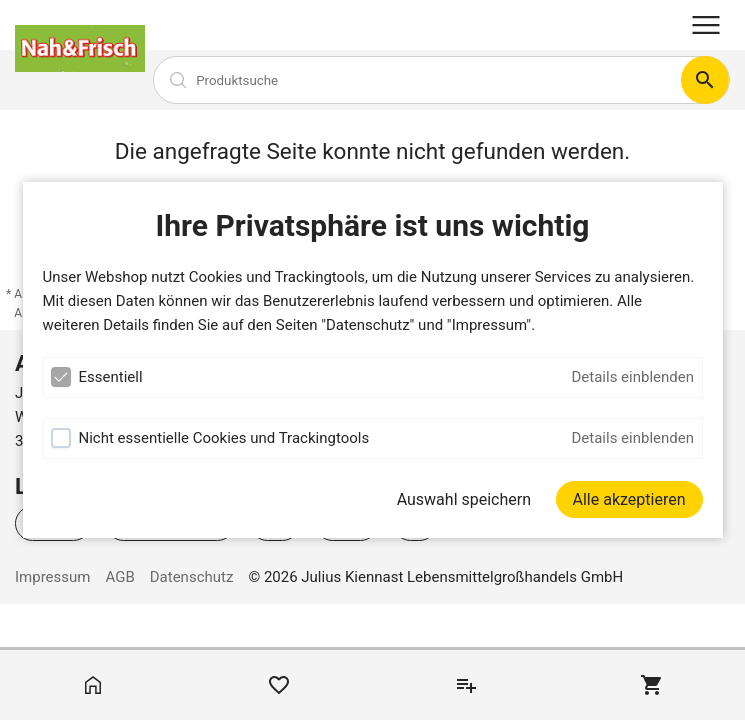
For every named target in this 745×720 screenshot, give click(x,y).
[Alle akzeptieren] (629, 499)
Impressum (52, 577)
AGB (119, 577)
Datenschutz (192, 577)
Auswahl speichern (464, 499)
